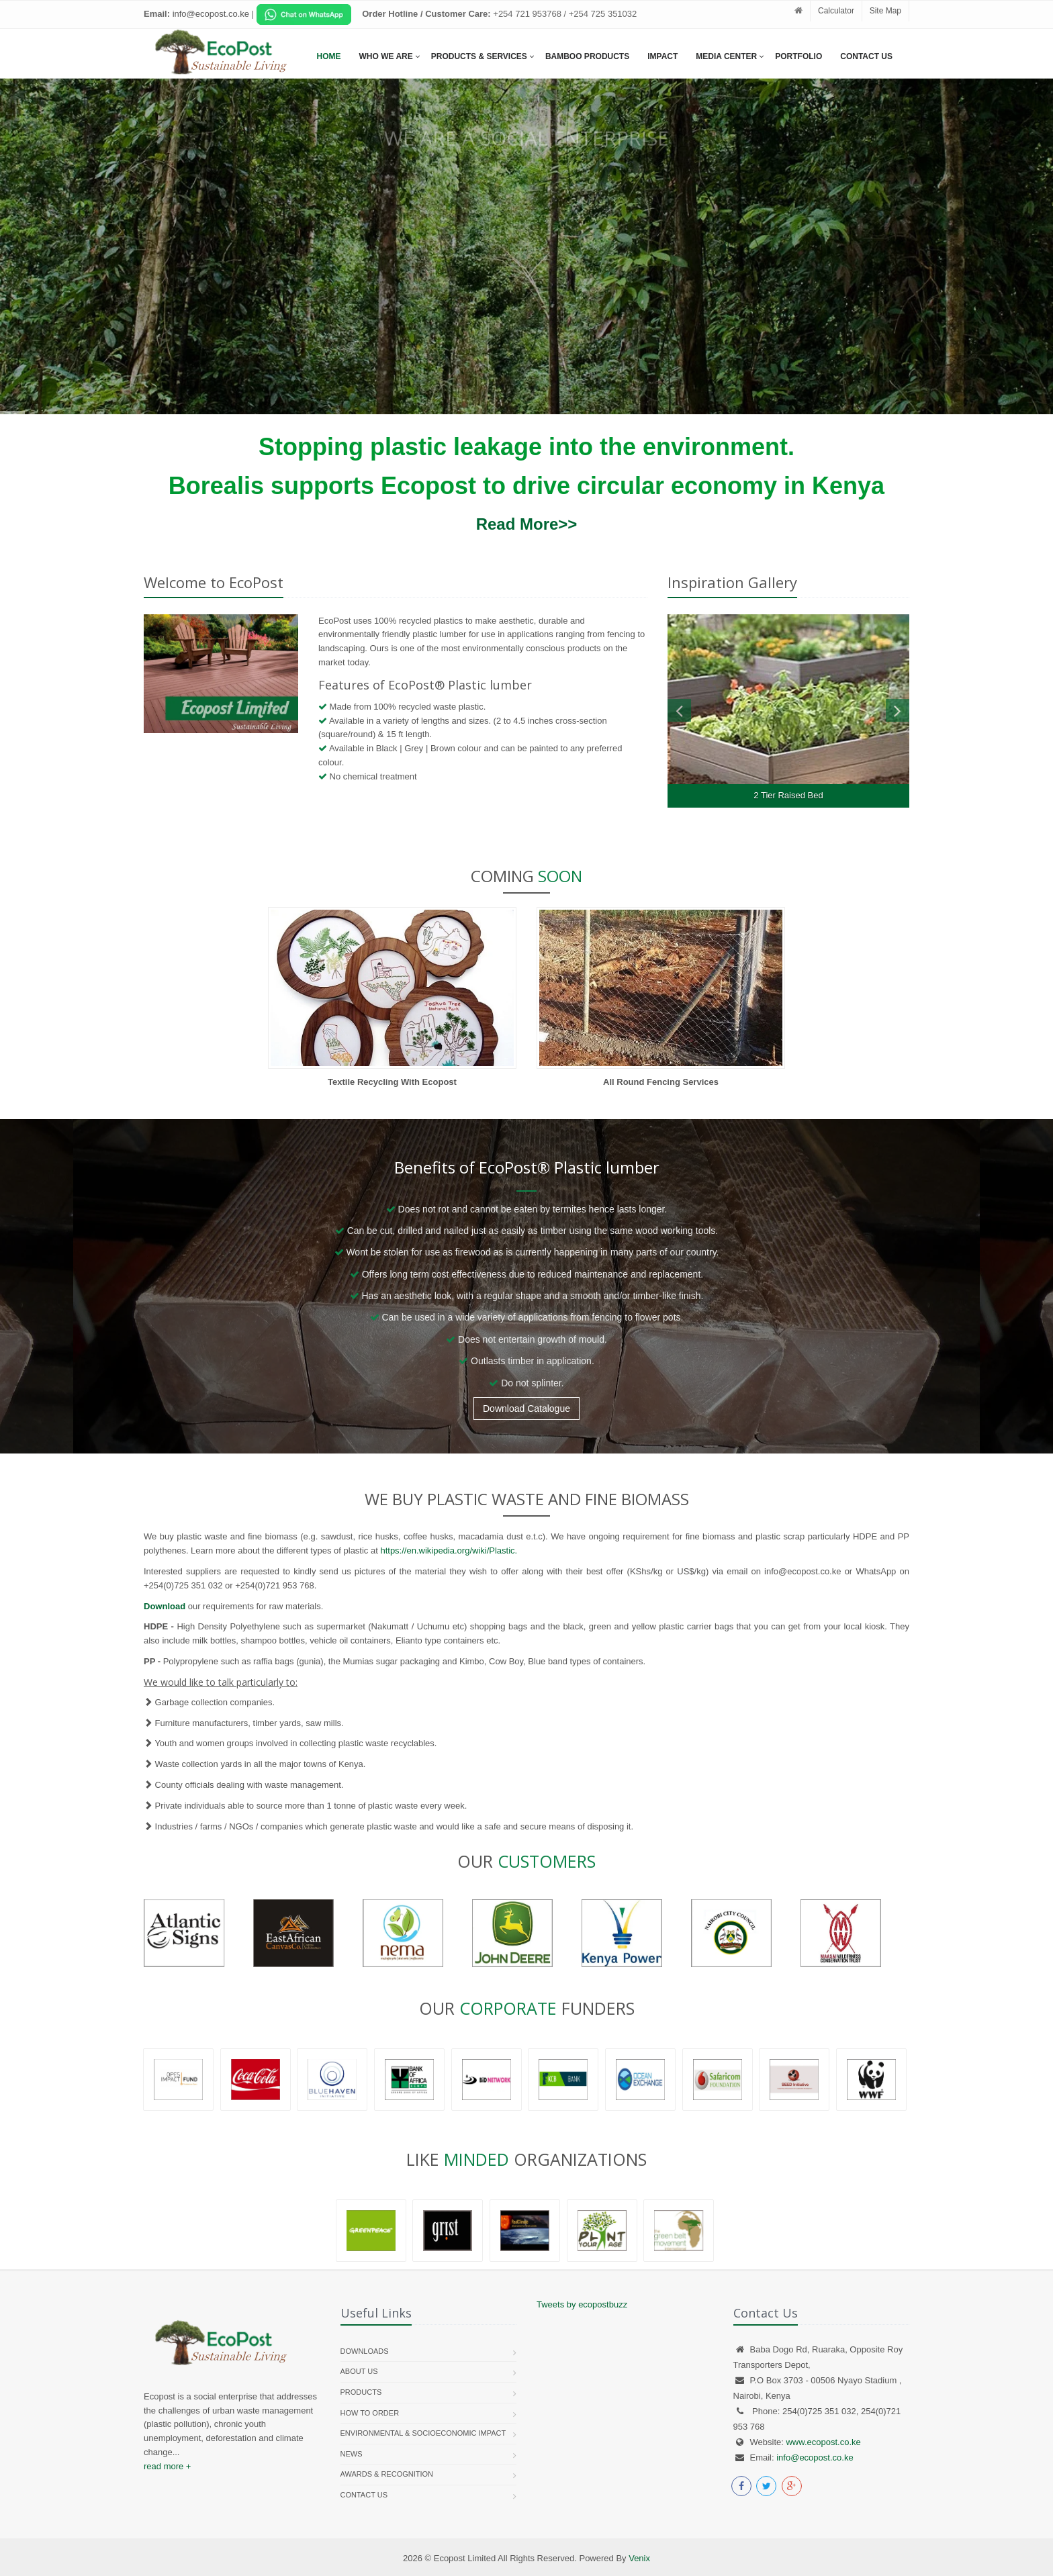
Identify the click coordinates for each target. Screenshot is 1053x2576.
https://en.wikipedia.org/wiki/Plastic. (448, 1550)
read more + (167, 2466)
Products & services (479, 56)
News (351, 2454)
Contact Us (866, 56)
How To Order (370, 2413)
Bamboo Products (587, 56)
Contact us (364, 2495)
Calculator (836, 10)
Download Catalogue (526, 1408)
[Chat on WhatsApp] (304, 14)
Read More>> (527, 524)
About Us (359, 2371)
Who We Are (386, 56)
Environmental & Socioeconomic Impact (423, 2433)
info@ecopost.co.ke (814, 2457)
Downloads (364, 2351)
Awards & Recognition (387, 2474)
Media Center (726, 56)
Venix (639, 2558)
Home (329, 56)
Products (361, 2392)
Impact (662, 56)
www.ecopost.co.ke (823, 2442)
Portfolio (798, 56)
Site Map (885, 10)
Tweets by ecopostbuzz (582, 2304)
